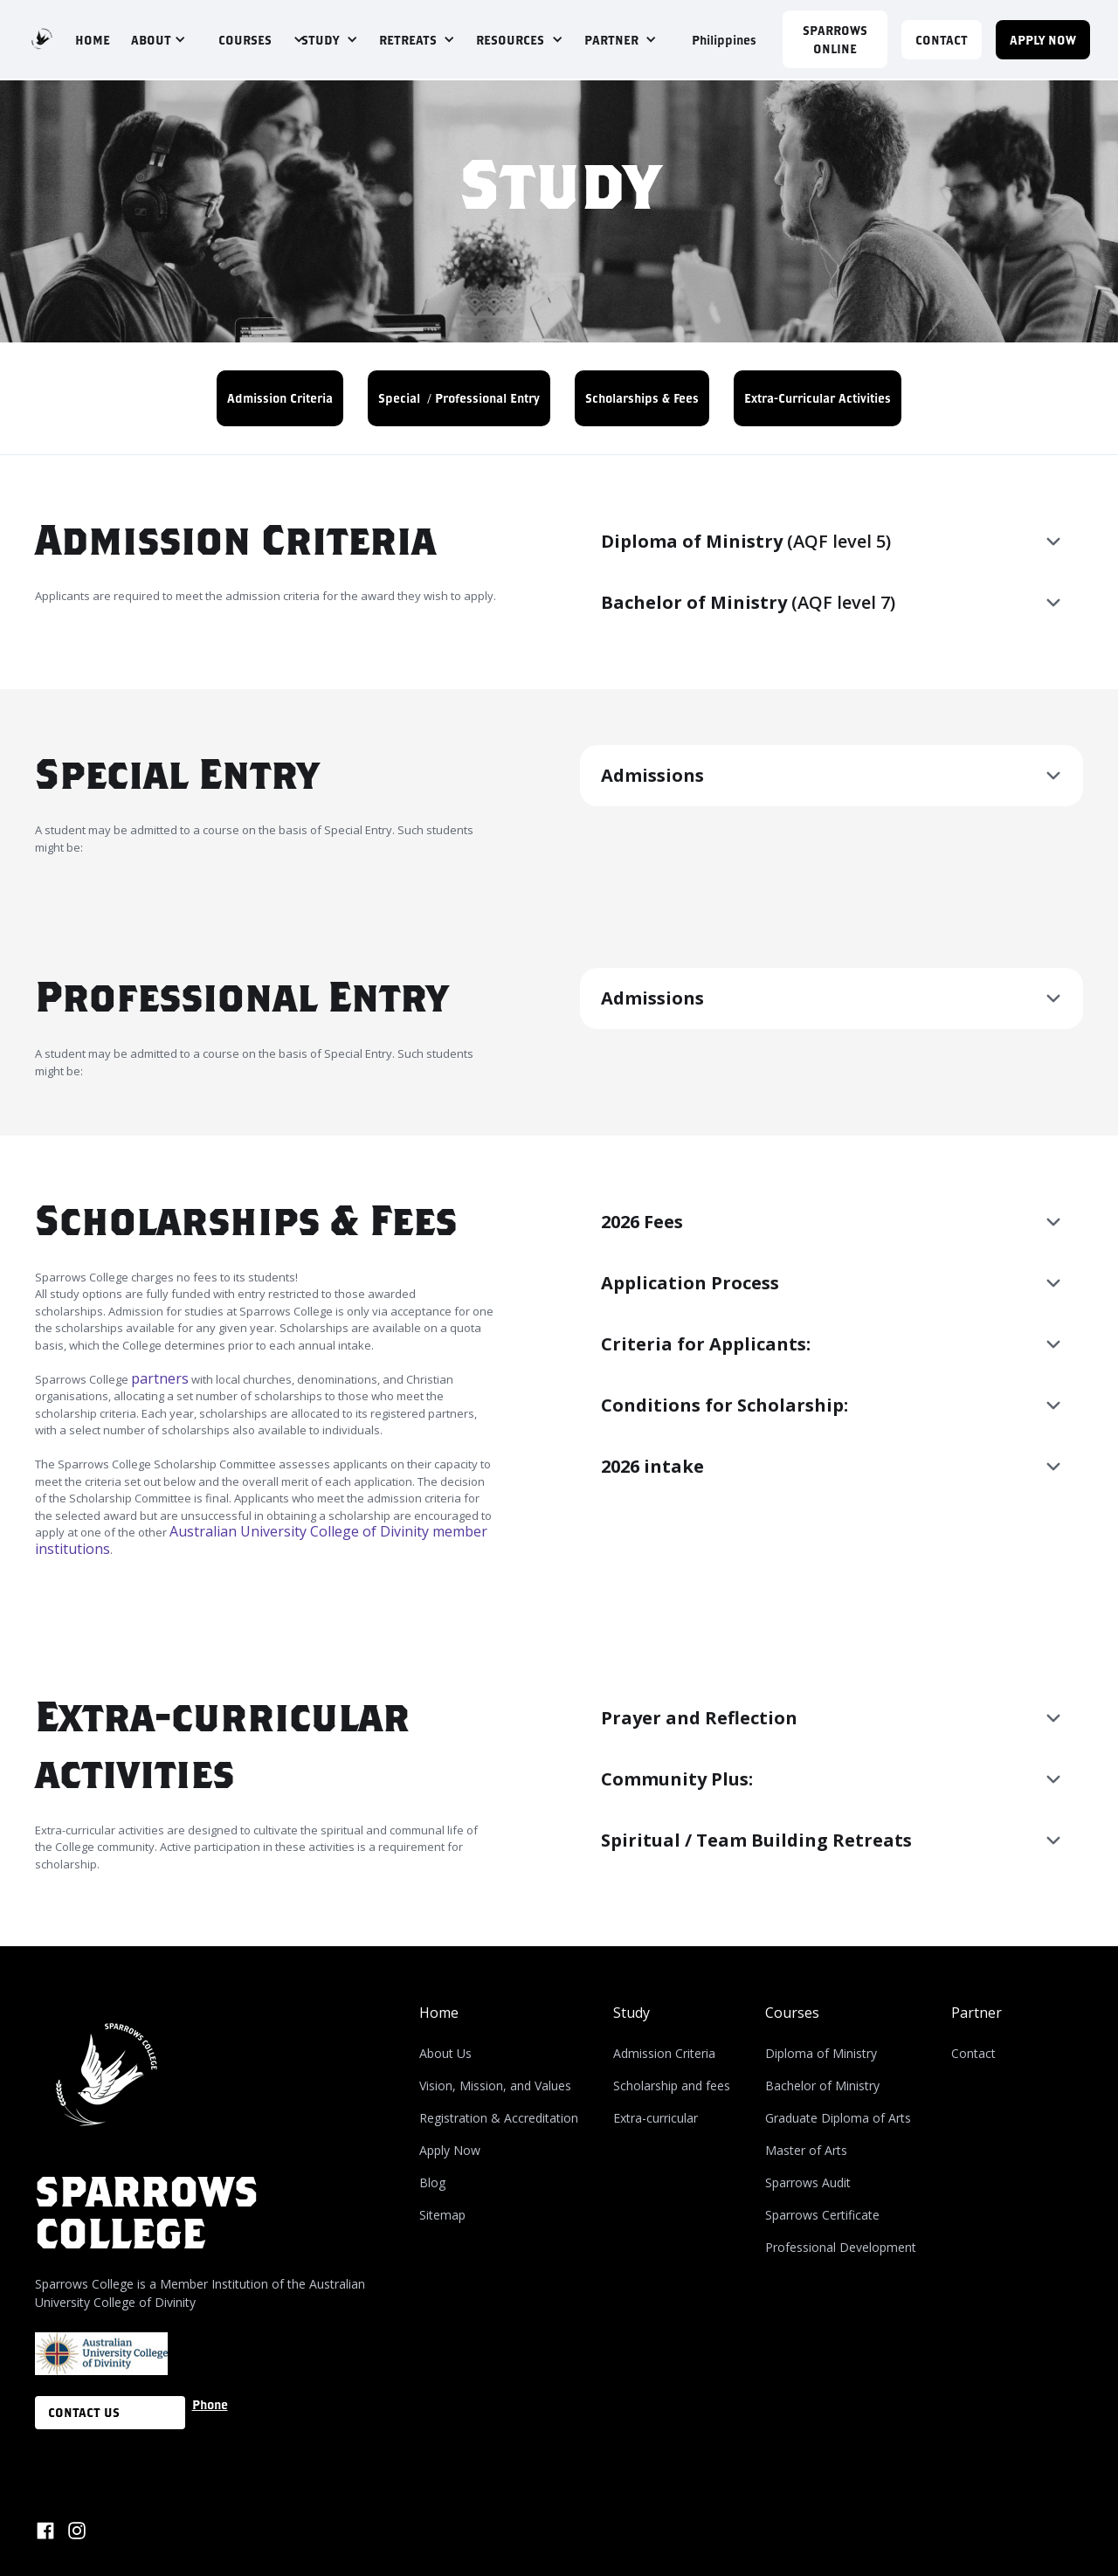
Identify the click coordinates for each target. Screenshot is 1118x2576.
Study (631, 2012)
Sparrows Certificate (822, 2215)
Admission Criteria (280, 397)
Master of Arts (806, 2150)
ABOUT (151, 39)
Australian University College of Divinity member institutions (261, 1540)
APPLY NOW (1043, 39)
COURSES (245, 39)
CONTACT (941, 39)
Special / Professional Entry (459, 397)
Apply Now (449, 2150)
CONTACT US (84, 2412)
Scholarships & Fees (642, 397)
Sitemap (442, 2215)
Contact (973, 2053)
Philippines (724, 39)
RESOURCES (510, 39)
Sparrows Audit (808, 2182)
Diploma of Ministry (821, 2053)
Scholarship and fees (671, 2085)
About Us (445, 2053)
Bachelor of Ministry (822, 2085)
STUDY (320, 39)
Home (439, 2012)
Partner (976, 2012)
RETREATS (408, 39)
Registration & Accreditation (498, 2118)
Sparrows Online (835, 39)
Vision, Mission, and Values (495, 2085)
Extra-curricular (655, 2118)
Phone (210, 2404)
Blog (432, 2182)
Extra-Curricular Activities (817, 397)
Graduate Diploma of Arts (838, 2118)
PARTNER (611, 39)
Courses (792, 2012)
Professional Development (840, 2247)
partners (160, 1378)
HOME (92, 39)
